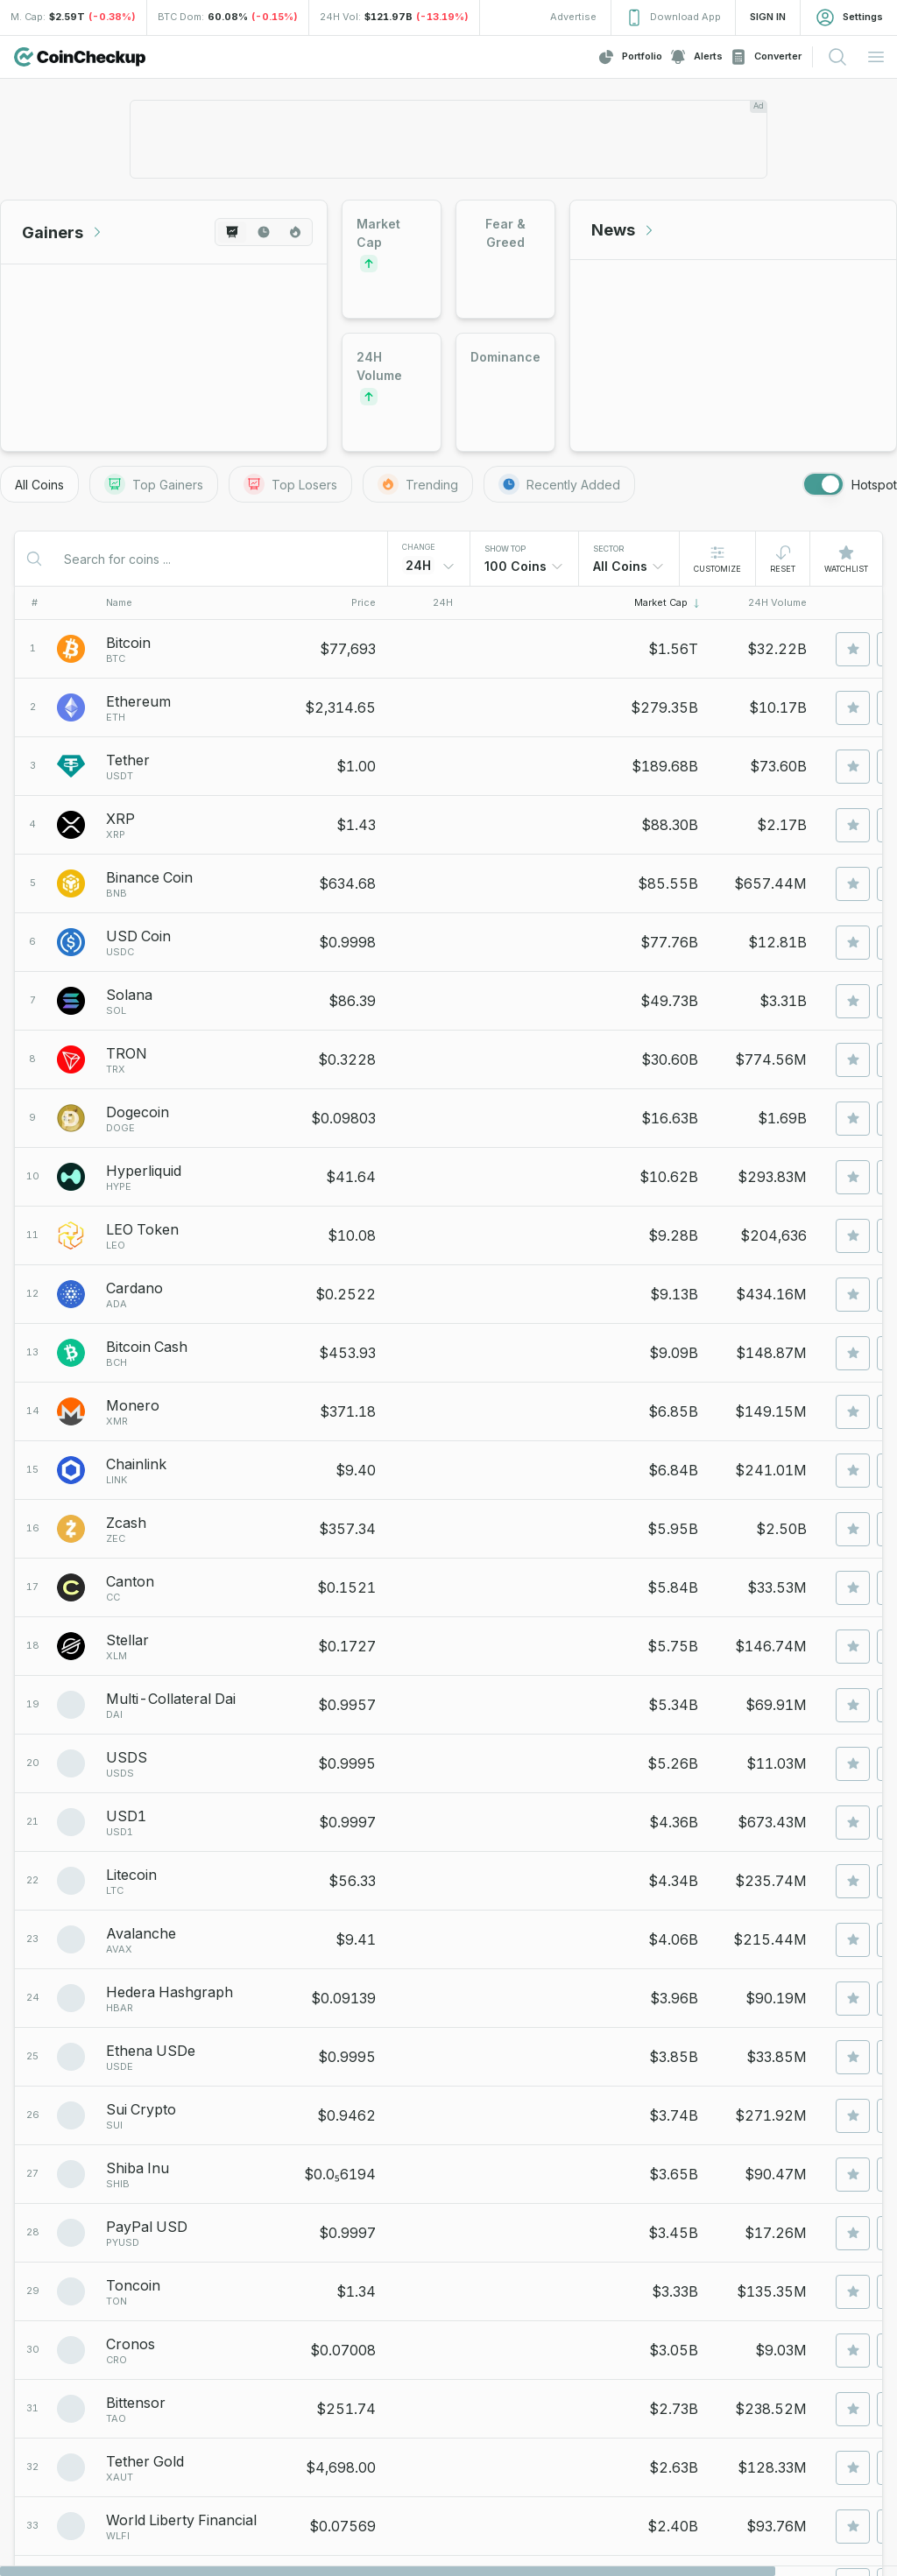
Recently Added (559, 484)
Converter (766, 57)
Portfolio (629, 57)
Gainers (63, 232)
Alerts (696, 57)
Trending (418, 484)
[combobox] (524, 566)
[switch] (823, 484)
